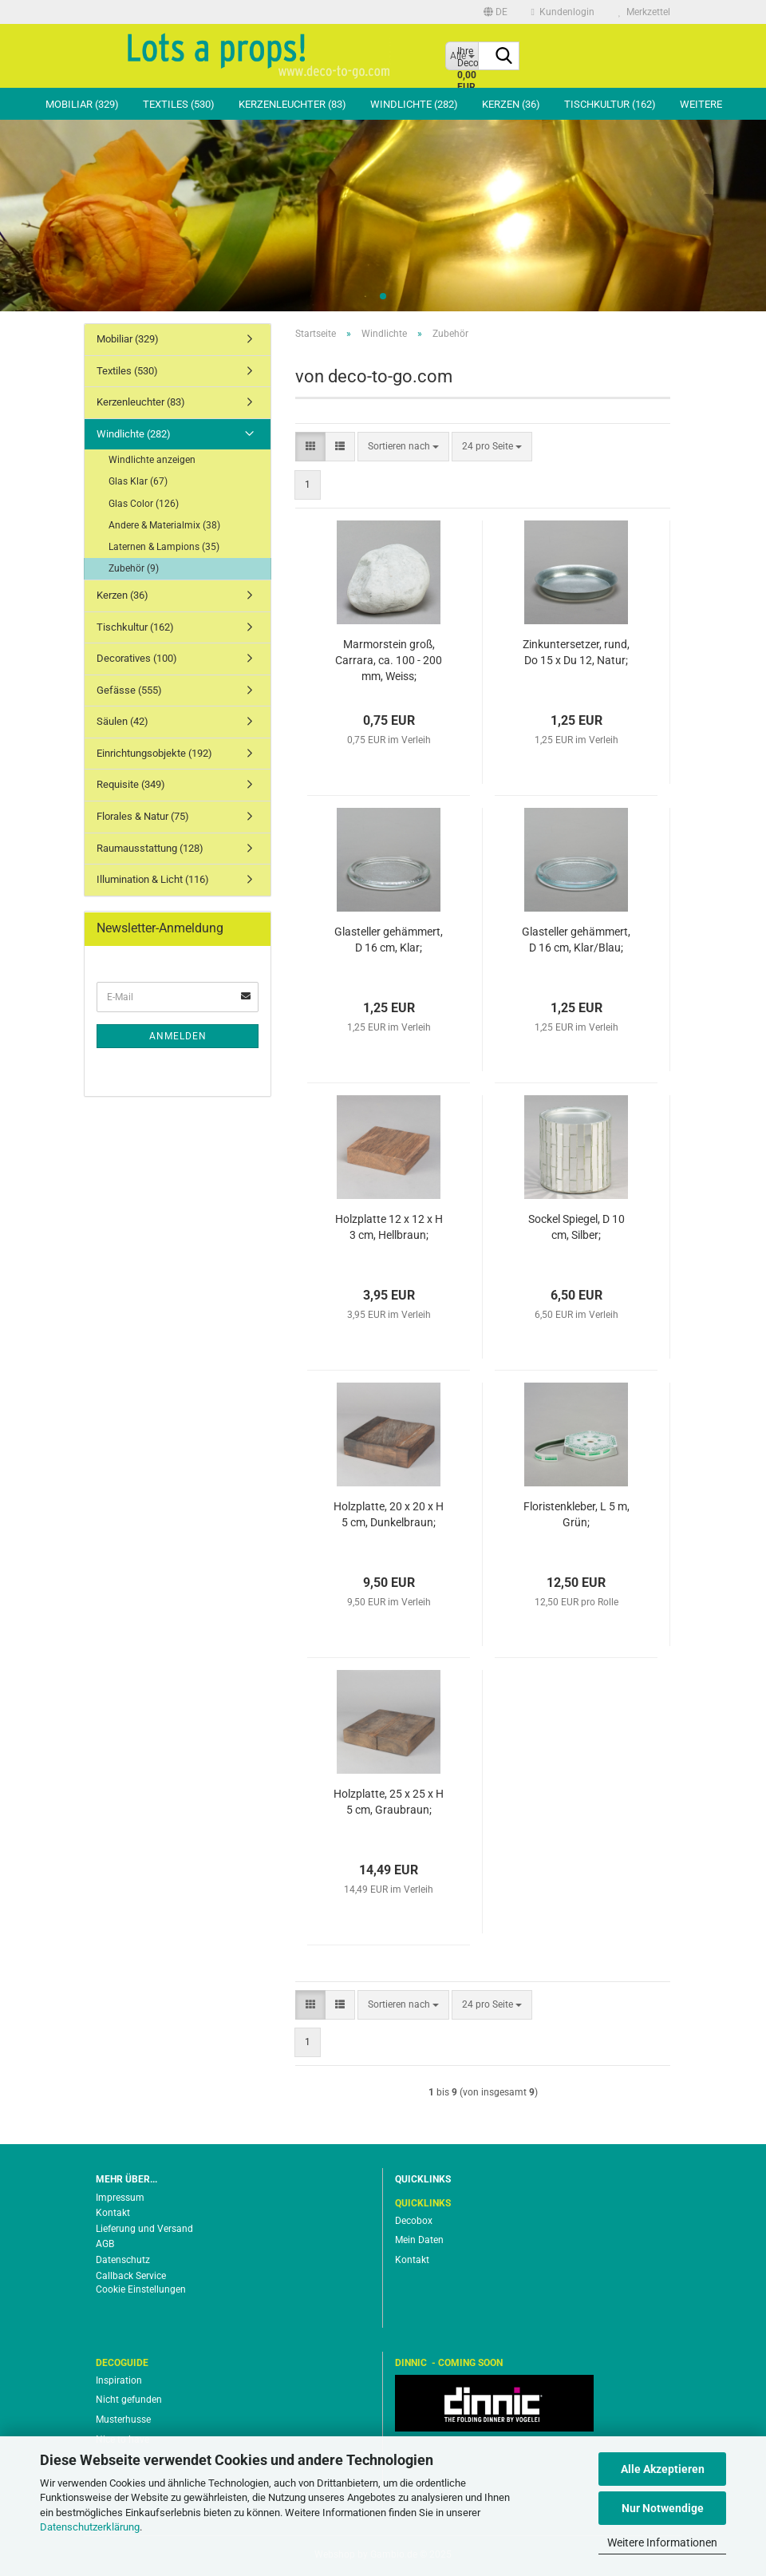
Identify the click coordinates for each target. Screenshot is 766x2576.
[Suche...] (504, 56)
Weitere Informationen (662, 2542)
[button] (495, 12)
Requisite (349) (131, 784)
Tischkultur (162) (610, 104)
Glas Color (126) (144, 503)
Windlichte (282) (414, 104)
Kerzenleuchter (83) (292, 104)
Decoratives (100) (137, 658)
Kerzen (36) (511, 104)
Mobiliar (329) (82, 104)
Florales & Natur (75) (143, 816)
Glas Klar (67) (138, 481)
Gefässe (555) (129, 690)
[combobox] (403, 446)
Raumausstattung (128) (150, 848)
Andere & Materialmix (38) (164, 525)
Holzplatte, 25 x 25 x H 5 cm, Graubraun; (389, 1801)
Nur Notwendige (663, 2508)
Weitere (701, 104)
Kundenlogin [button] (562, 12)
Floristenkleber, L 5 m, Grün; (576, 1514)
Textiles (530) (179, 104)
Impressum (120, 2197)
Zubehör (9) (134, 568)
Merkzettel (644, 12)
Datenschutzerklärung (90, 2527)
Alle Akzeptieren (663, 2469)
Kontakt (113, 2212)
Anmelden (178, 1036)
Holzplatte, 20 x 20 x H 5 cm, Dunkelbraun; (389, 1514)
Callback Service (131, 2275)
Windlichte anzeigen (152, 459)
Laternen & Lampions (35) (164, 546)
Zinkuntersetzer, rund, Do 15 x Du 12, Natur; (576, 652)
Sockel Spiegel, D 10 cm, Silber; (576, 1227)
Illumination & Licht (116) (153, 879)
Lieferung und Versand (144, 2228)
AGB (105, 2244)
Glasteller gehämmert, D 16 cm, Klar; (388, 939)
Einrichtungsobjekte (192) (154, 753)
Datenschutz (123, 2259)
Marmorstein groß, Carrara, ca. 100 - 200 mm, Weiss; (388, 660)
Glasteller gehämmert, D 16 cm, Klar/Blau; (576, 939)
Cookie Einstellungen (141, 2289)
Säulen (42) (122, 721)
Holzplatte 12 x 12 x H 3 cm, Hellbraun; (389, 1227)
